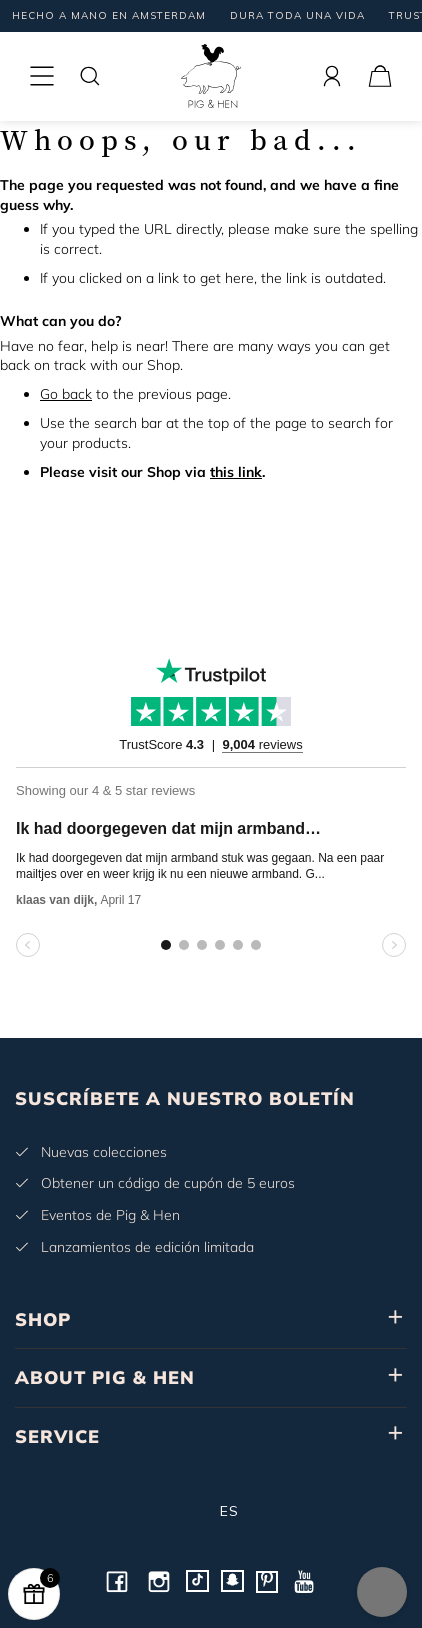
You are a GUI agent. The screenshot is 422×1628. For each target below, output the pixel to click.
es (211, 1511)
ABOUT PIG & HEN (105, 1377)
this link (236, 472)
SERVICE (57, 1436)
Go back (66, 394)
